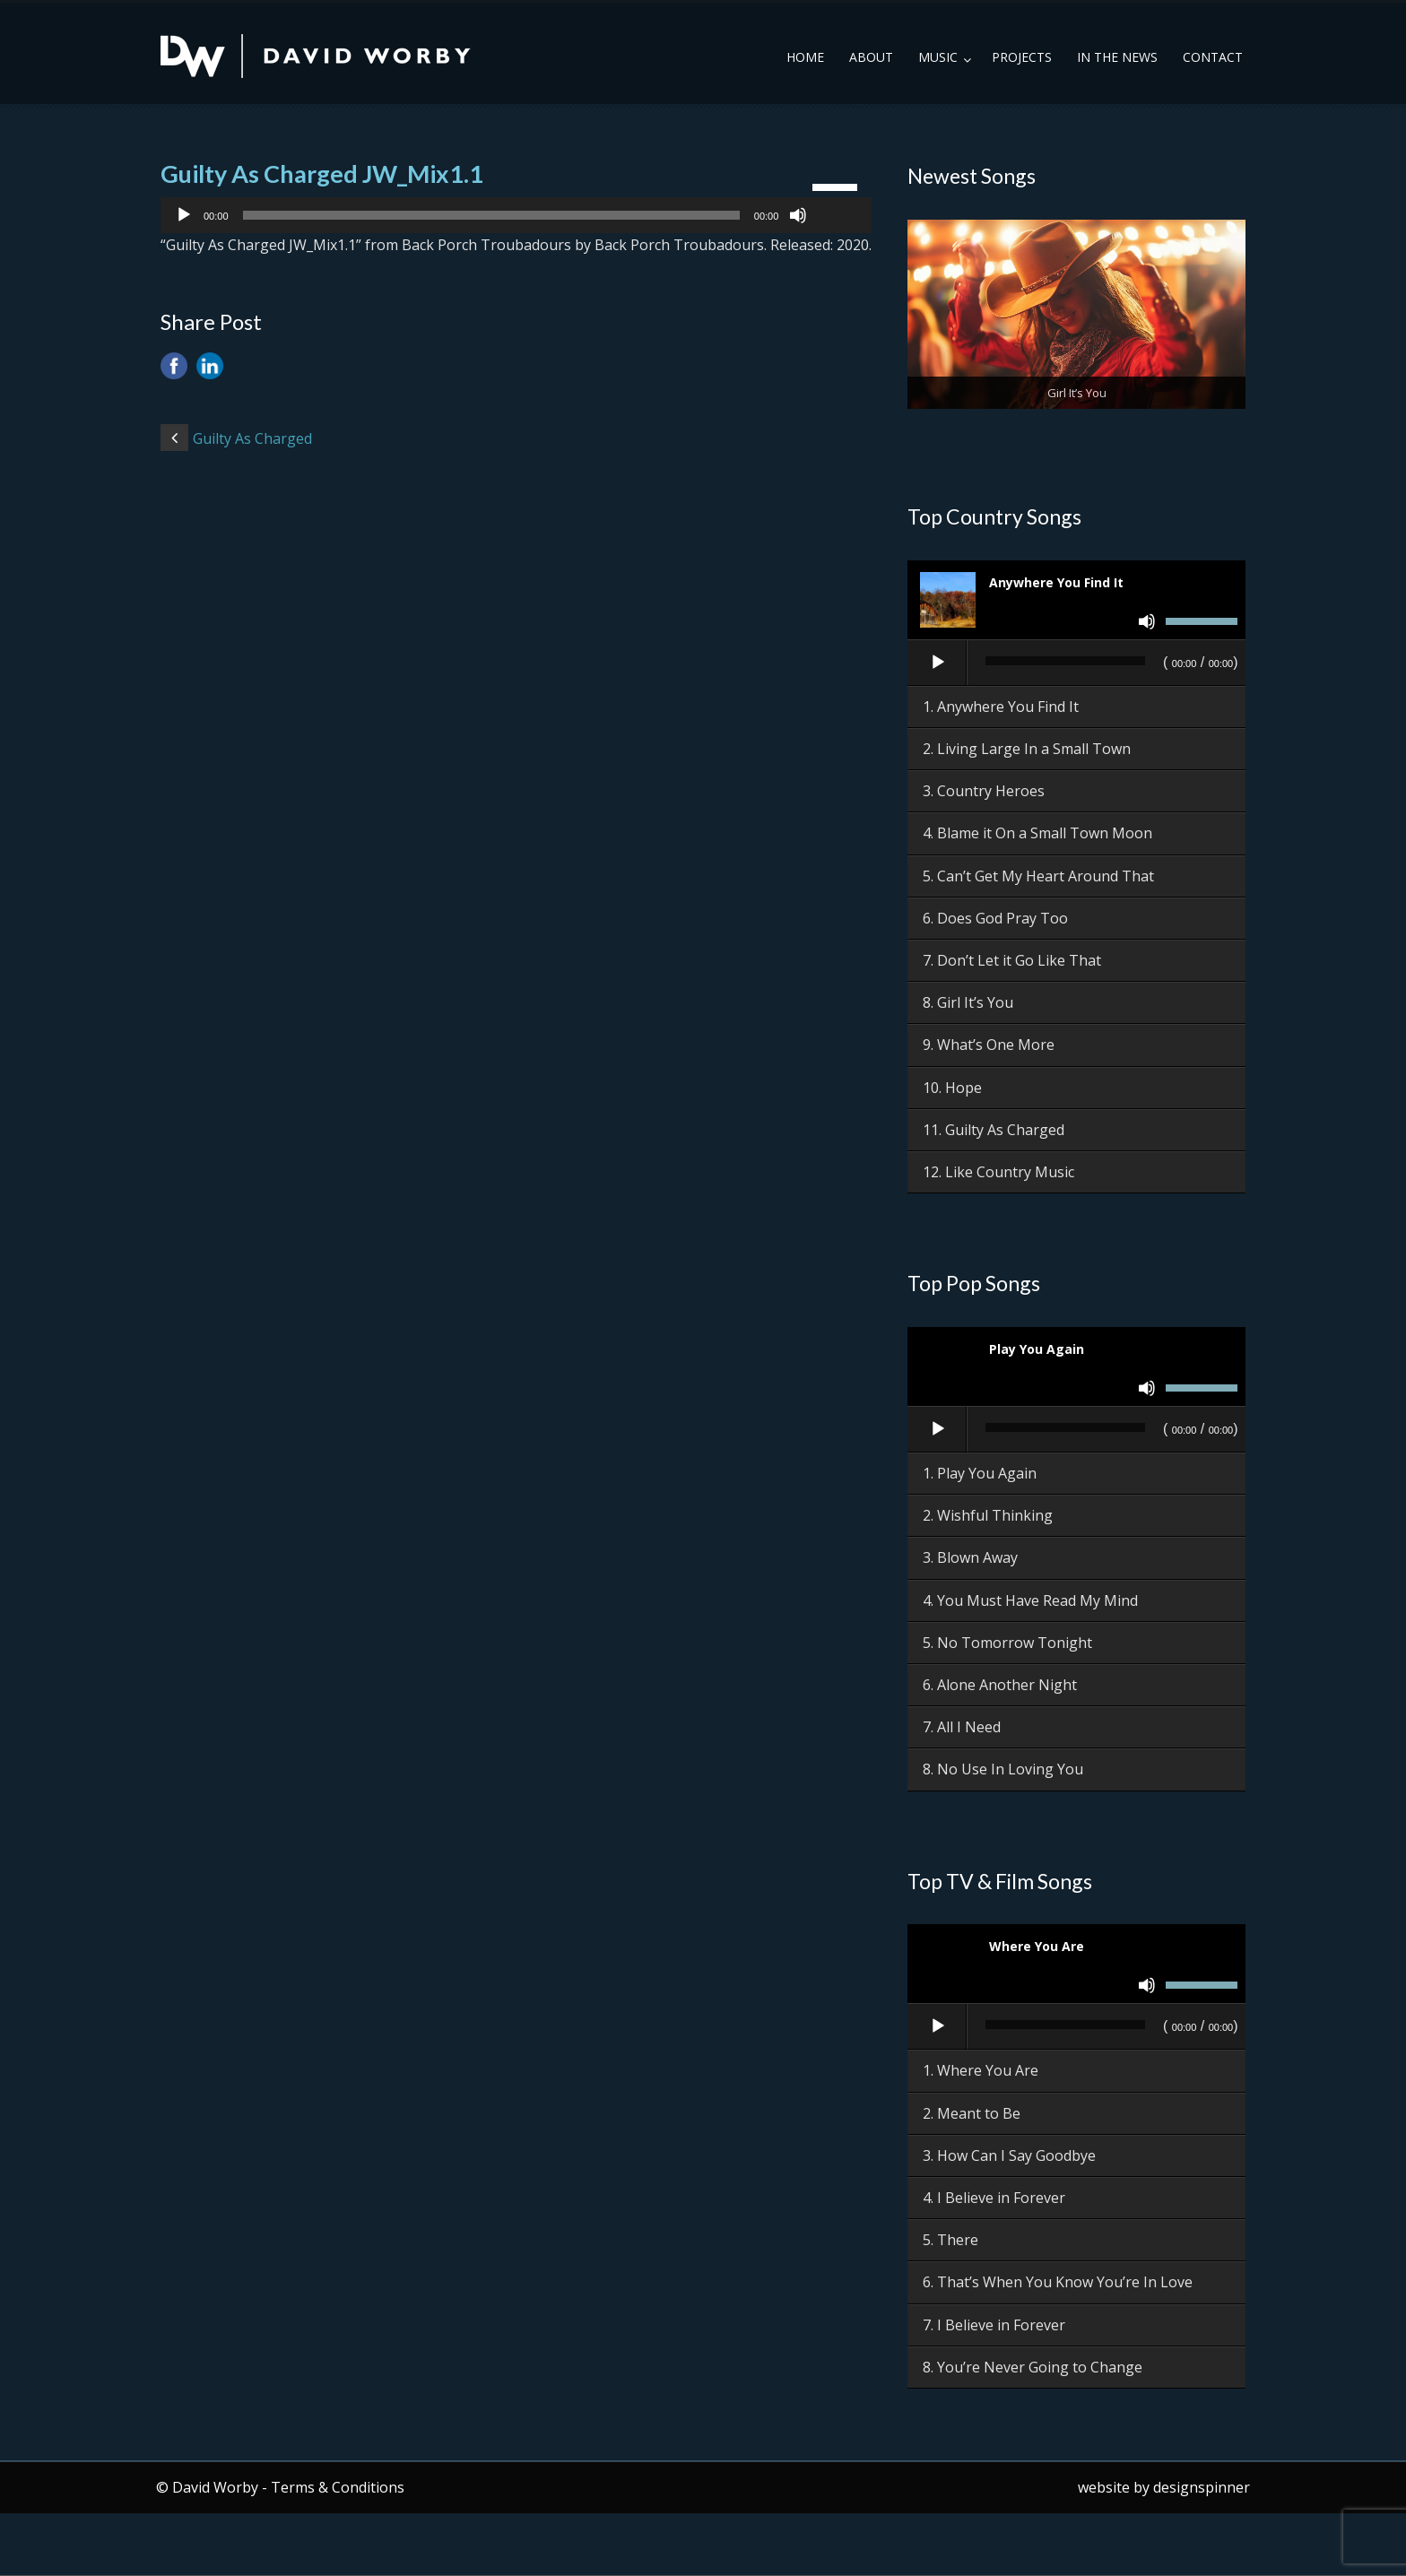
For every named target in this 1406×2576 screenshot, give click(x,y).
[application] (516, 215)
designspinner (1201, 2487)
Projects (1022, 56)
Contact (1213, 56)
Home (805, 56)
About (871, 56)
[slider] (491, 215)
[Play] (184, 215)
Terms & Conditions (337, 2487)
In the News (1117, 56)
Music (938, 56)
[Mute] (798, 215)
